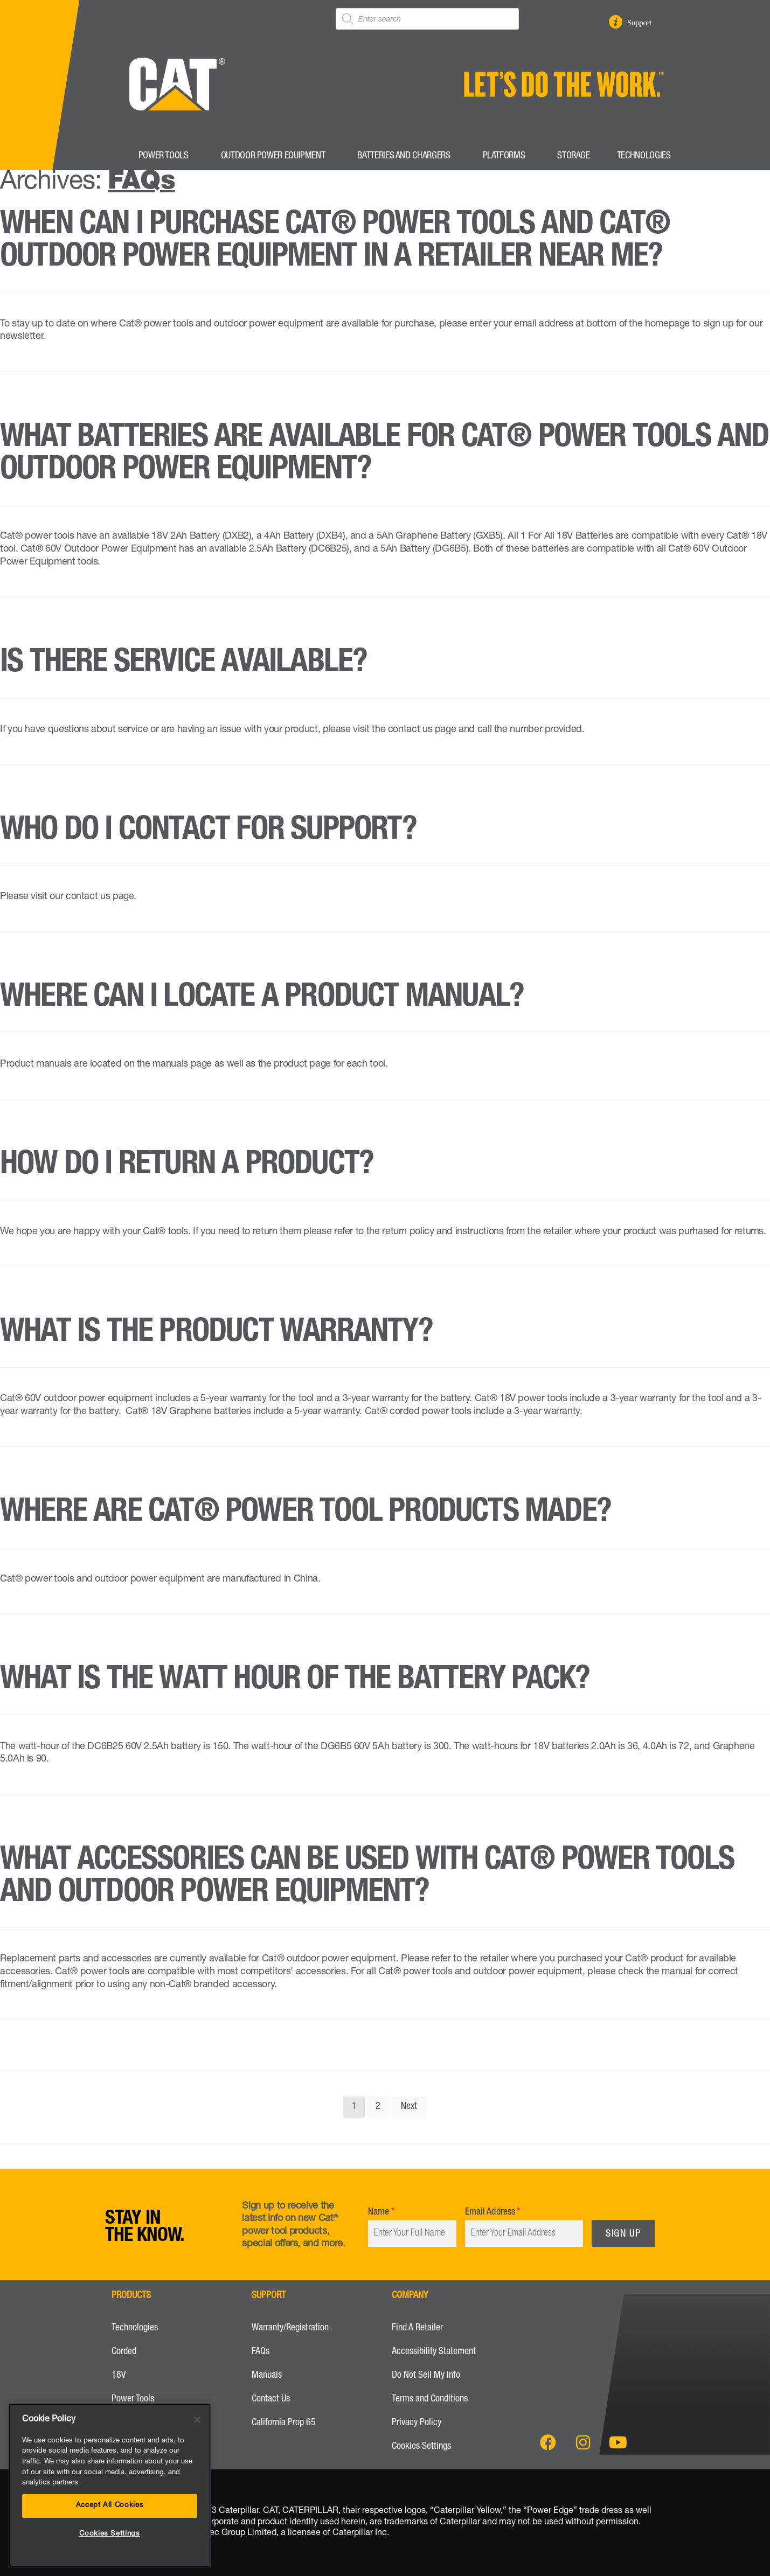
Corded (124, 2352)
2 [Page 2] (378, 2107)
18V (119, 2375)
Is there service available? (183, 664)
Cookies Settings (421, 2447)
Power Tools (166, 156)
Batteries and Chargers (406, 156)
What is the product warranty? (216, 1334)
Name (378, 2212)
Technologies (646, 156)
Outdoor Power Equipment (276, 156)
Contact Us (271, 2399)
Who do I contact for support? (208, 832)
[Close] (197, 2420)
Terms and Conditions (430, 2399)
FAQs (260, 2352)
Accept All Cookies (110, 2505)
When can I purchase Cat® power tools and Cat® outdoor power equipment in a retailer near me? (335, 242)
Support (642, 23)
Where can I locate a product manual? (262, 999)
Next (409, 2107)
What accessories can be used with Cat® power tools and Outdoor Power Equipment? (367, 1878)
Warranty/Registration (290, 2328)
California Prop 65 (284, 2423)
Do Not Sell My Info (426, 2375)
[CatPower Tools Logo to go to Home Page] (173, 135)
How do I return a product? (186, 1166)
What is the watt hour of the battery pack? (294, 1681)
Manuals (267, 2375)
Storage (573, 156)
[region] (110, 2485)
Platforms (507, 156)
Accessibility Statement (434, 2352)
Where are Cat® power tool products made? (305, 1514)
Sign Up (623, 2234)
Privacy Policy (417, 2423)
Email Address (490, 2212)
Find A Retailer (417, 2328)
